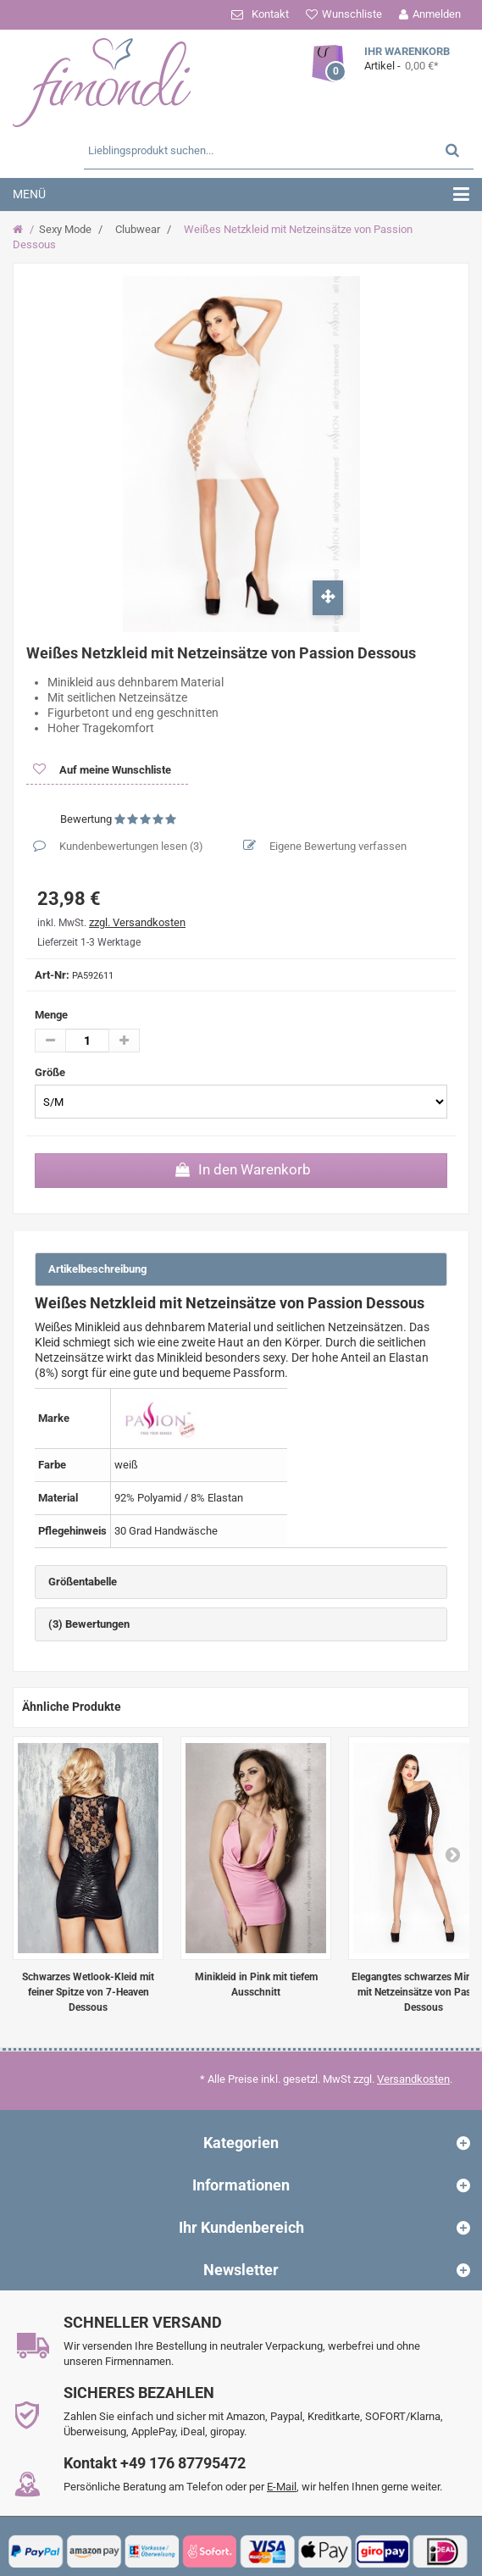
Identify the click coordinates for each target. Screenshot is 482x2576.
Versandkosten (413, 2079)
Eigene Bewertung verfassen (337, 846)
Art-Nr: (52, 975)
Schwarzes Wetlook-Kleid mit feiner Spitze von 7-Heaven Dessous (88, 1992)
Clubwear (137, 229)
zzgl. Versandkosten (137, 922)
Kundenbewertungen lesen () (130, 846)
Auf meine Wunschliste (114, 769)
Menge (51, 1014)
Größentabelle (82, 1581)
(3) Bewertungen (89, 1624)
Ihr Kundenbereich (241, 2227)
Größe (51, 1072)
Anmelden (437, 14)
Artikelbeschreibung (97, 1269)
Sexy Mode (65, 229)
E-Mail (281, 2486)
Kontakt (270, 14)
